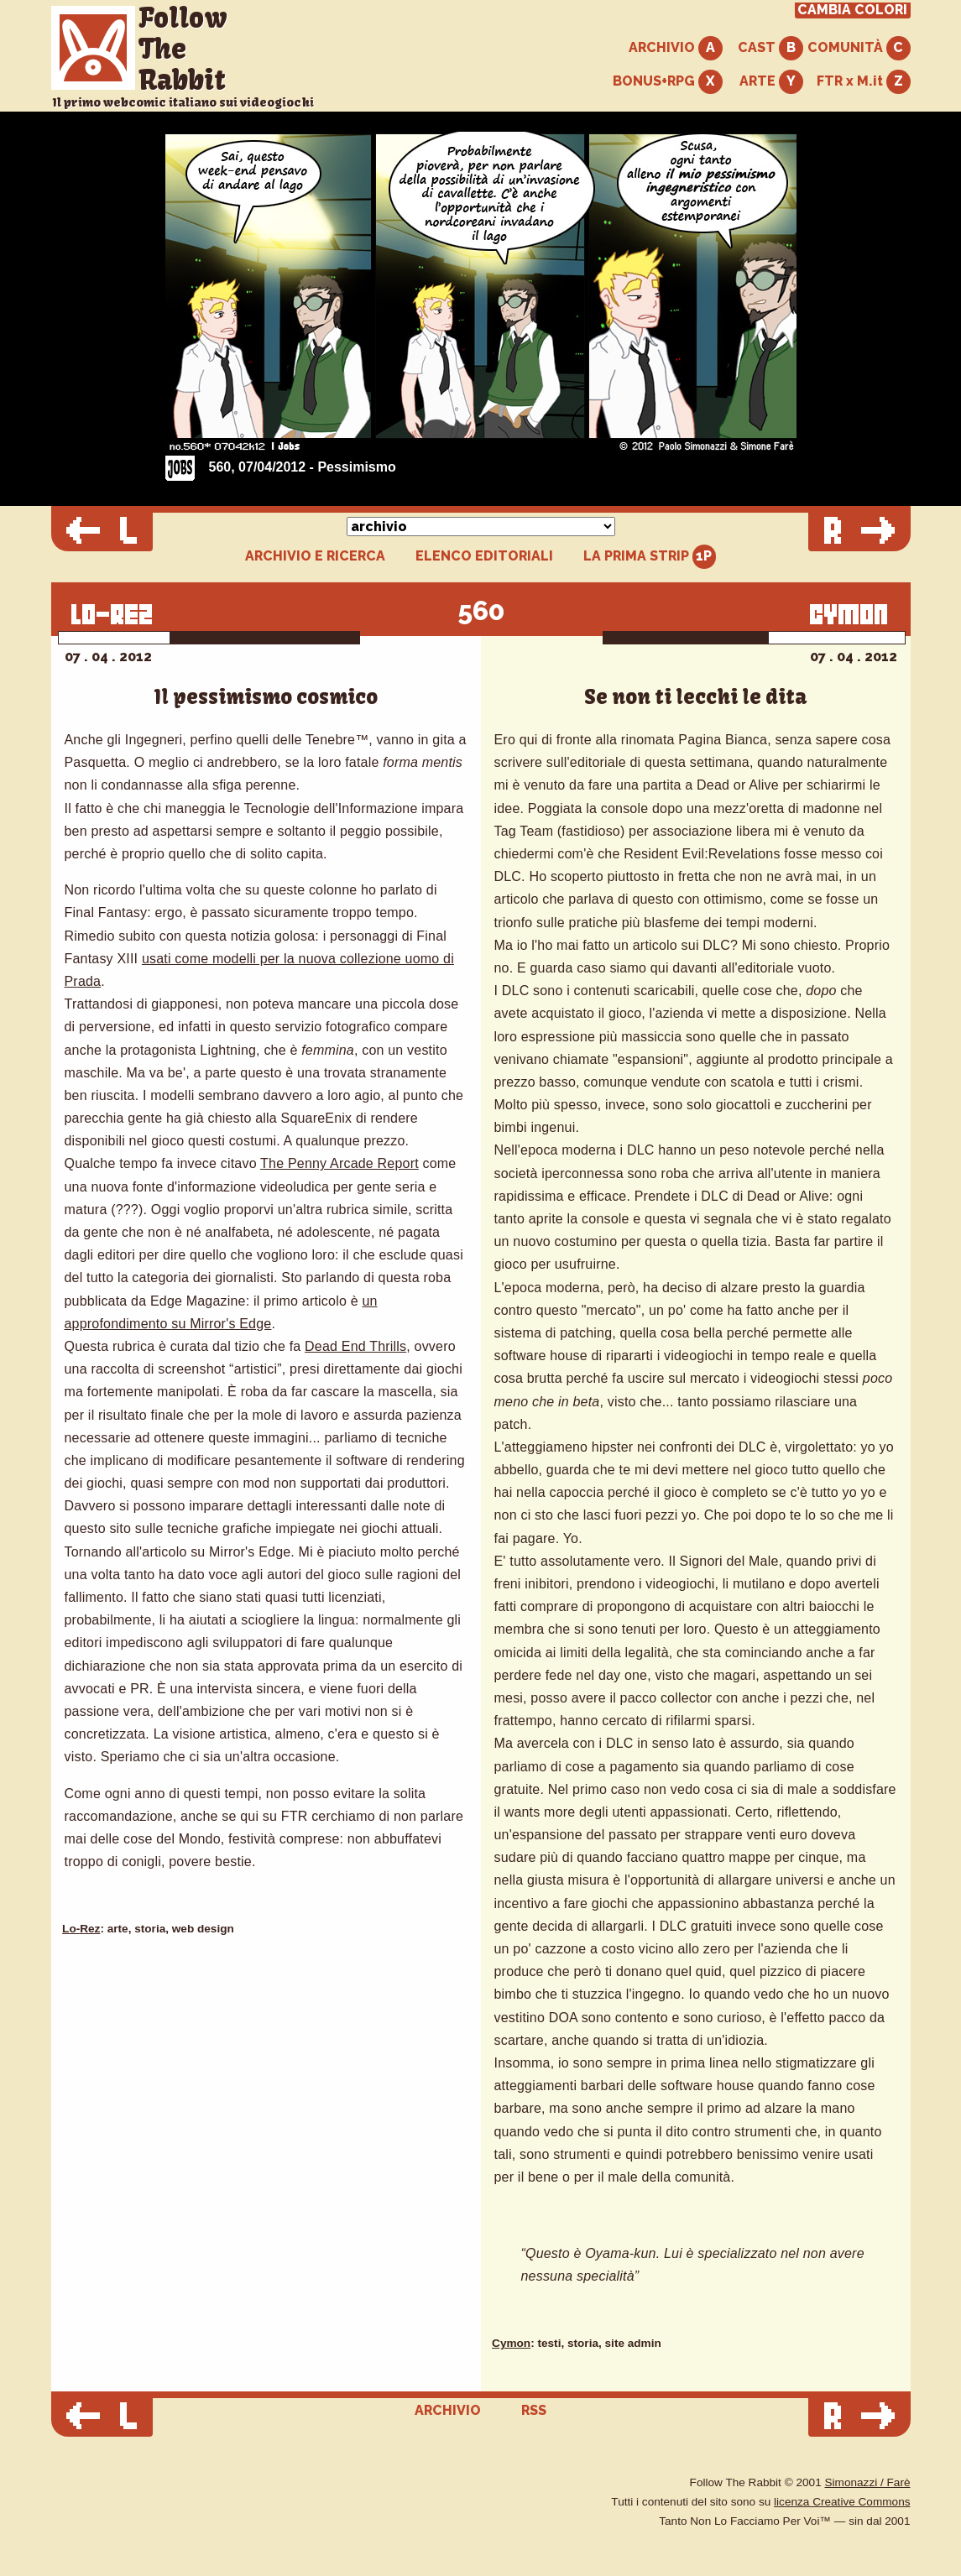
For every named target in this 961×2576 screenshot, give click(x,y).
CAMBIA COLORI (852, 10)
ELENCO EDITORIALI (484, 556)
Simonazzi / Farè (868, 2482)
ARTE (771, 82)
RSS (533, 2410)
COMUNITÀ (859, 48)
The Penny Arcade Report (339, 1163)
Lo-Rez (81, 1928)
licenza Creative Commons (842, 2501)
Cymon (511, 2343)
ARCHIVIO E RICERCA (315, 556)
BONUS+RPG (668, 82)
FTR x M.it (864, 82)
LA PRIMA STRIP (650, 557)
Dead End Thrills (355, 1346)
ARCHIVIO (676, 48)
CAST (770, 48)
